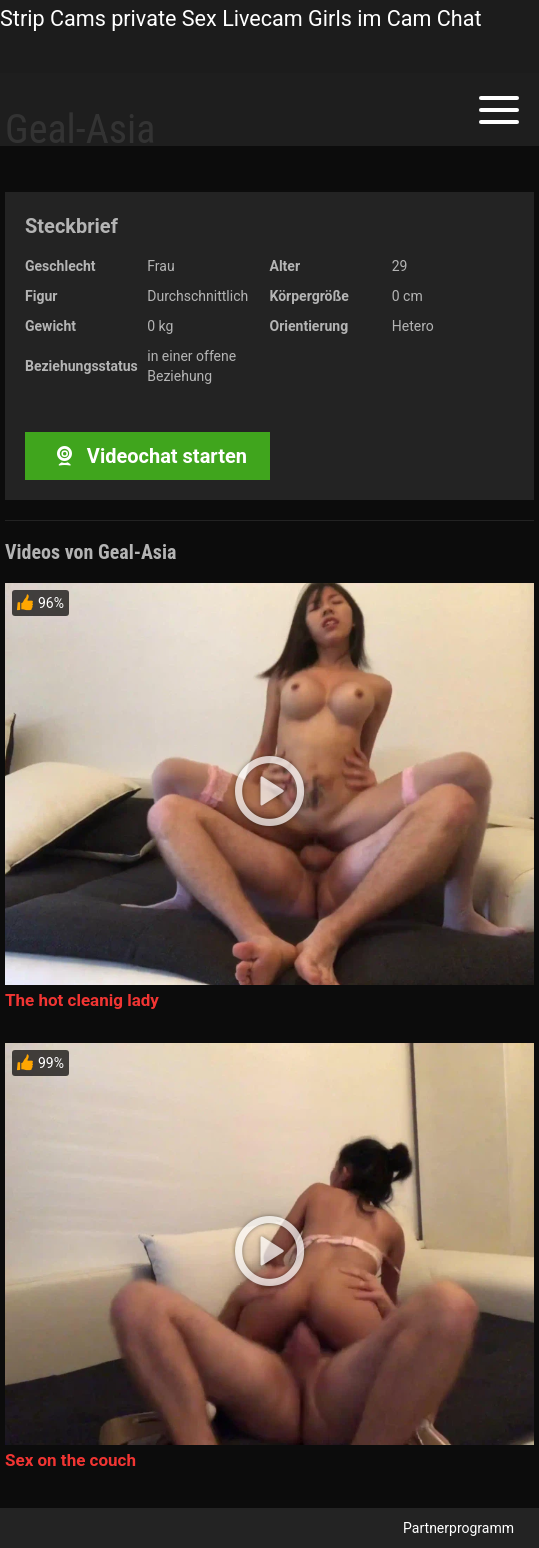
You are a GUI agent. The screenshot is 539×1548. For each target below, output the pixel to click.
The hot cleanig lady (82, 1000)
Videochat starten (147, 456)
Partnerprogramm (458, 1528)
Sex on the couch (70, 1460)
